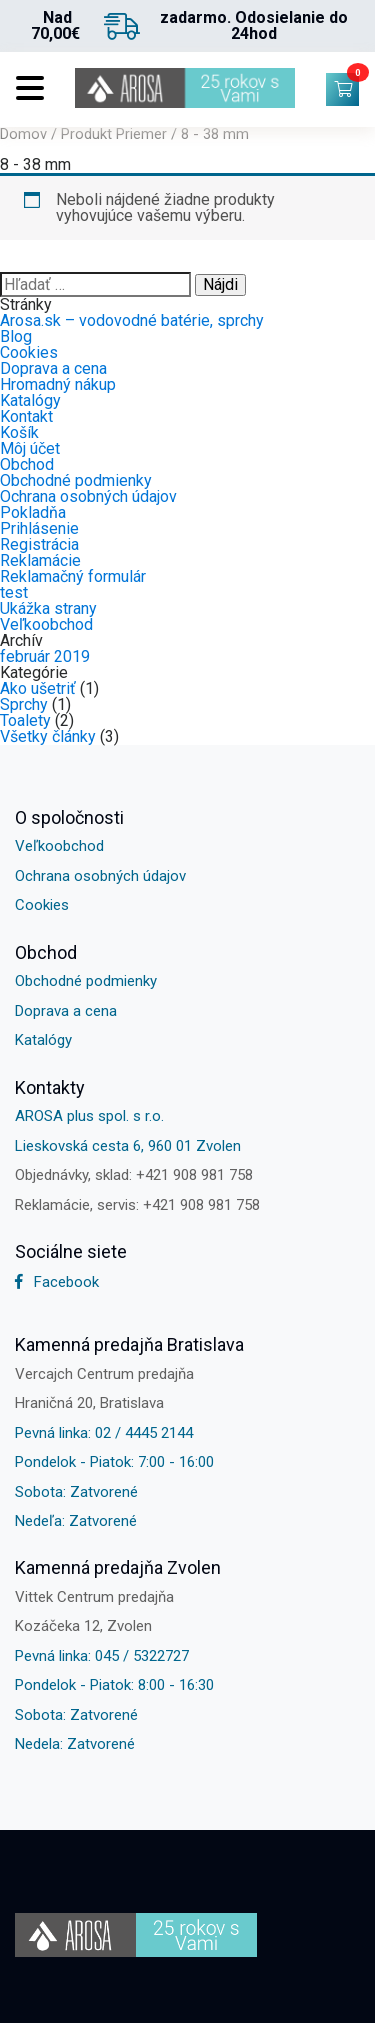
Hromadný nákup (58, 384)
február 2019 (45, 656)
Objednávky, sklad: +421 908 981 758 (134, 1175)
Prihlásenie (39, 528)
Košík (19, 432)
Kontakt (26, 416)
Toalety (25, 720)
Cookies (29, 352)
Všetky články (48, 736)
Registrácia (39, 544)
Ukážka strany (48, 608)
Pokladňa (33, 512)
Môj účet (30, 448)
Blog (16, 336)
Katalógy (30, 400)
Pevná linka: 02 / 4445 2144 (104, 1433)
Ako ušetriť (38, 688)
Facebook (57, 1282)
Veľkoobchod (46, 624)
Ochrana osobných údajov (88, 496)
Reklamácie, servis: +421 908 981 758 (137, 1205)
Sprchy (24, 704)
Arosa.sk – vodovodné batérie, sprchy (132, 320)
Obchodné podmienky (76, 480)
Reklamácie (40, 560)
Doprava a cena (53, 368)
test (14, 592)
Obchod (27, 464)
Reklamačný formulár (73, 576)
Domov (23, 134)
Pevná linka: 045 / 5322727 (102, 1656)
